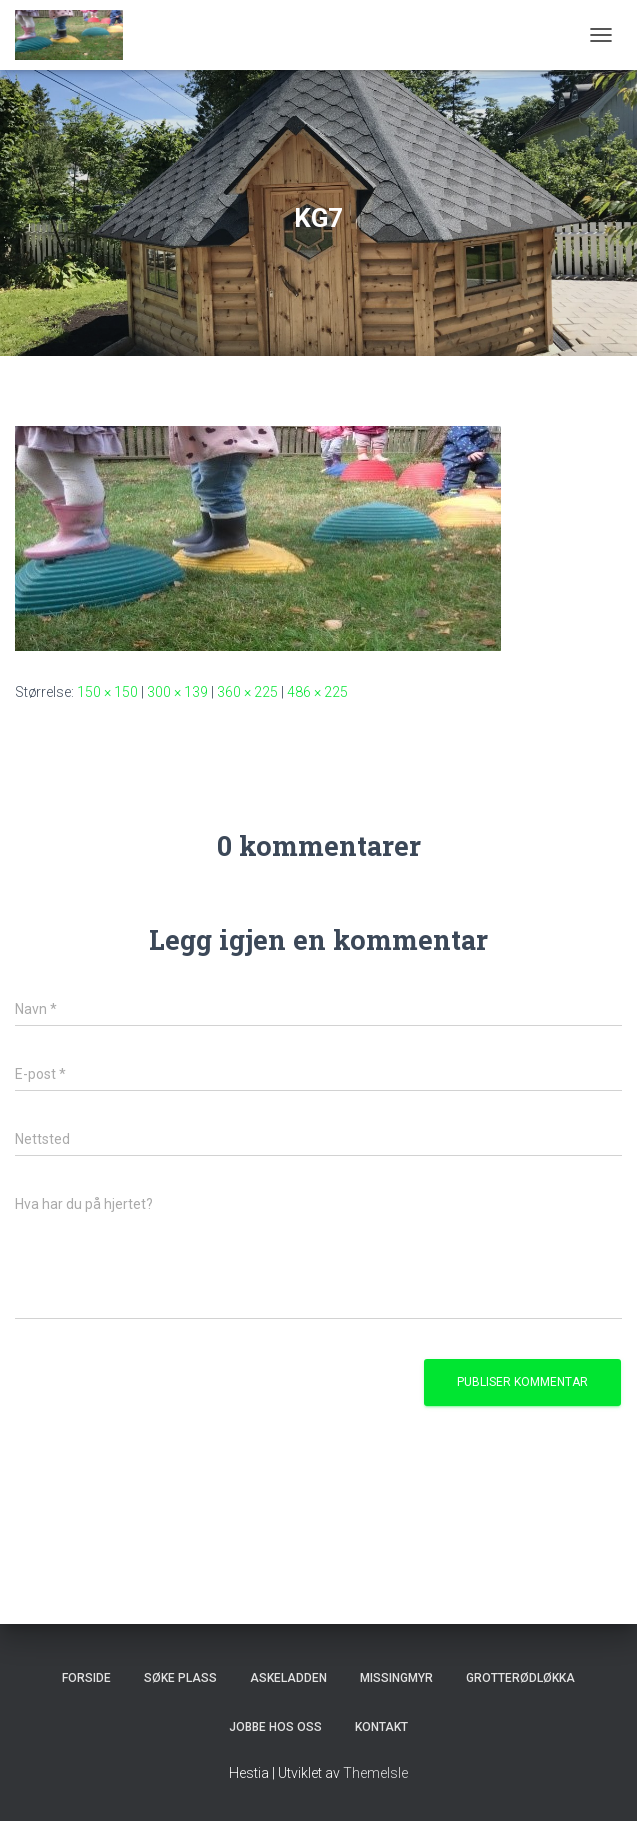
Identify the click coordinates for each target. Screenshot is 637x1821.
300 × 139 (177, 692)
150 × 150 (107, 692)
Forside (86, 1678)
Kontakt (381, 1727)
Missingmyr (396, 1678)
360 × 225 (247, 692)
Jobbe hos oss (275, 1727)
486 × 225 (317, 692)
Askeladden (288, 1678)
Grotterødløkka (520, 1678)
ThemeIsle (375, 1773)
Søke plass (180, 1678)
